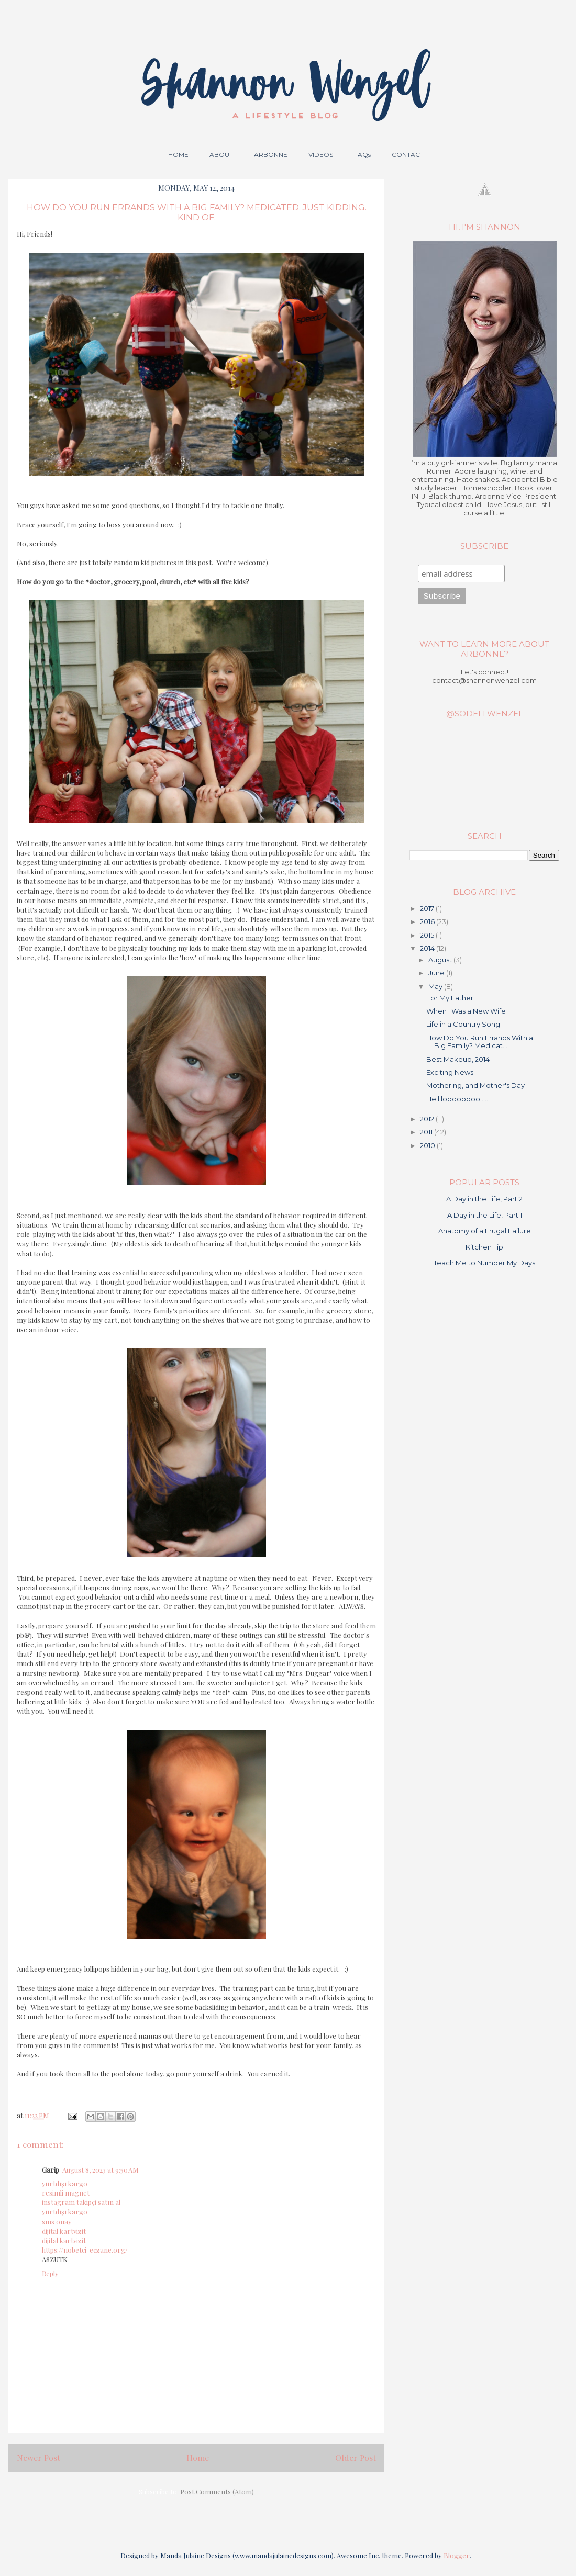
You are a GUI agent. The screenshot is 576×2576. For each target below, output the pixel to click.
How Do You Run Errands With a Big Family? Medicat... (479, 1041)
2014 (428, 948)
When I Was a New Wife (466, 1011)
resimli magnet (66, 2192)
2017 (428, 908)
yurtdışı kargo (64, 2183)
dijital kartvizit (64, 2230)
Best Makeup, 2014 (458, 1059)
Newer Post (38, 2457)
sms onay (57, 2221)
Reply (50, 2273)
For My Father (449, 998)
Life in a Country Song (463, 1024)
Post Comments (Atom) (217, 2491)
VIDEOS (320, 155)
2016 (428, 921)
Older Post (355, 2457)
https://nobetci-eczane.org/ (85, 2249)
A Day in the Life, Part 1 (484, 1215)
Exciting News (449, 1072)
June (437, 973)
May (436, 986)
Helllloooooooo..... (457, 1099)
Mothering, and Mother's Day (475, 1085)
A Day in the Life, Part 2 (484, 1199)
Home (197, 2457)
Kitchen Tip (484, 1247)
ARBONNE (270, 155)
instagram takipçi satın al (81, 2202)
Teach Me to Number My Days (484, 1262)
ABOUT (221, 155)
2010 (428, 1145)
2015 (428, 935)
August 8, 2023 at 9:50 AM (100, 2169)
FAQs (362, 155)
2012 (428, 1119)
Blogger (457, 2555)
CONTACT (408, 155)
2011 (427, 1132)
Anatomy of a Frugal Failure (484, 1231)
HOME (178, 155)
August (440, 959)
